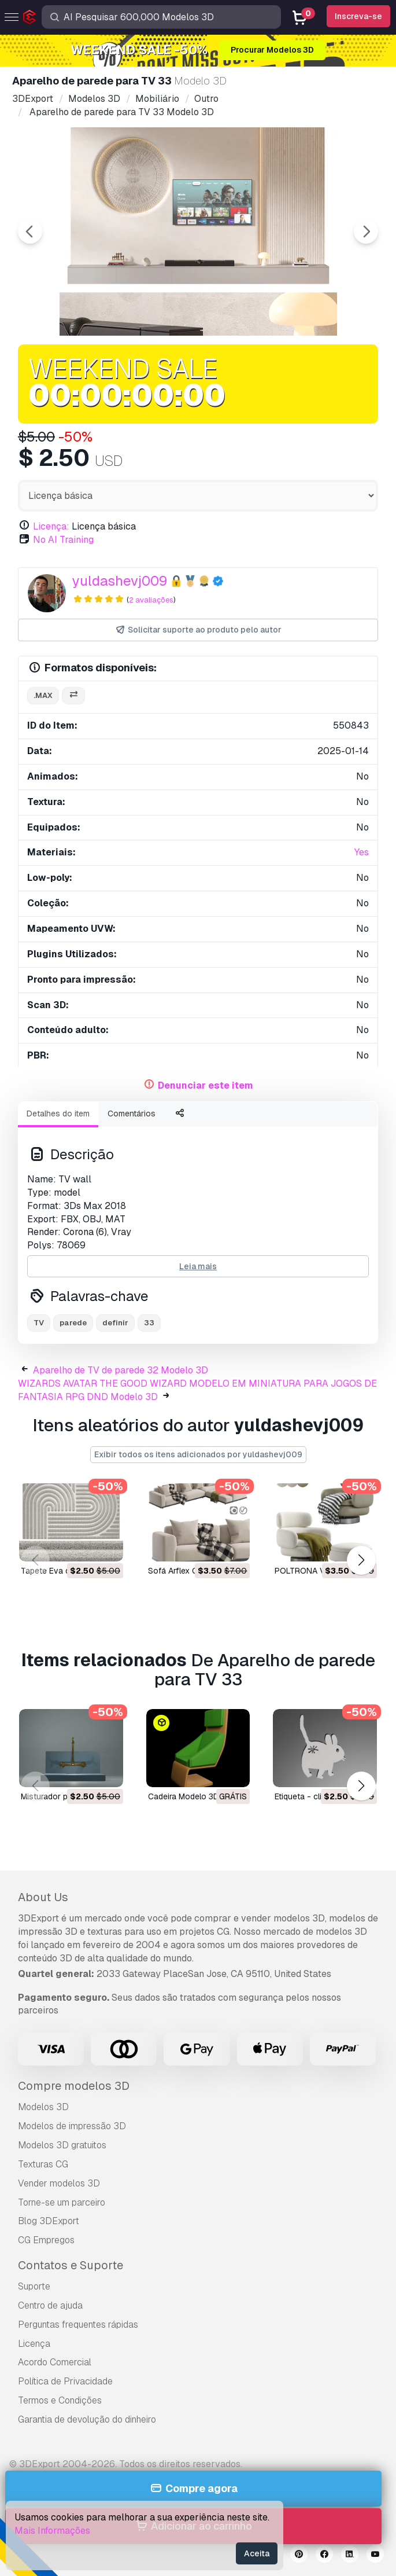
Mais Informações (52, 2530)
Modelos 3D (43, 2107)
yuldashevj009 (119, 581)
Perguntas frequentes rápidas (78, 2324)
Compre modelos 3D (73, 2085)
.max (43, 695)
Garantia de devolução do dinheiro (87, 2419)
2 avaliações (151, 600)
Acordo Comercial (54, 2362)
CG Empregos (46, 2240)
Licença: (51, 526)
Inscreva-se (358, 16)
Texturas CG (43, 2164)
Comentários (132, 1113)
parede (73, 1323)
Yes (361, 852)
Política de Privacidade (65, 2381)
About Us (43, 1897)
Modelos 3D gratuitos (62, 2145)
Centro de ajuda (50, 2305)
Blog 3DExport (48, 2221)
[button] (361, 1560)
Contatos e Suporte (70, 2265)
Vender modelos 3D (59, 2183)
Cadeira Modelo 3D (183, 1796)
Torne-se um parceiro (61, 2202)
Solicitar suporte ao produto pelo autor (198, 629)
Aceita (256, 2553)
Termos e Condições (60, 2400)
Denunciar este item (205, 1085)
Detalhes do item (58, 1113)
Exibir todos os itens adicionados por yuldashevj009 (198, 1454)
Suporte (34, 2286)
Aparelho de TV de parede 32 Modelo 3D (120, 1370)
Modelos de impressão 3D (72, 2126)
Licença (34, 2344)
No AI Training (63, 540)
